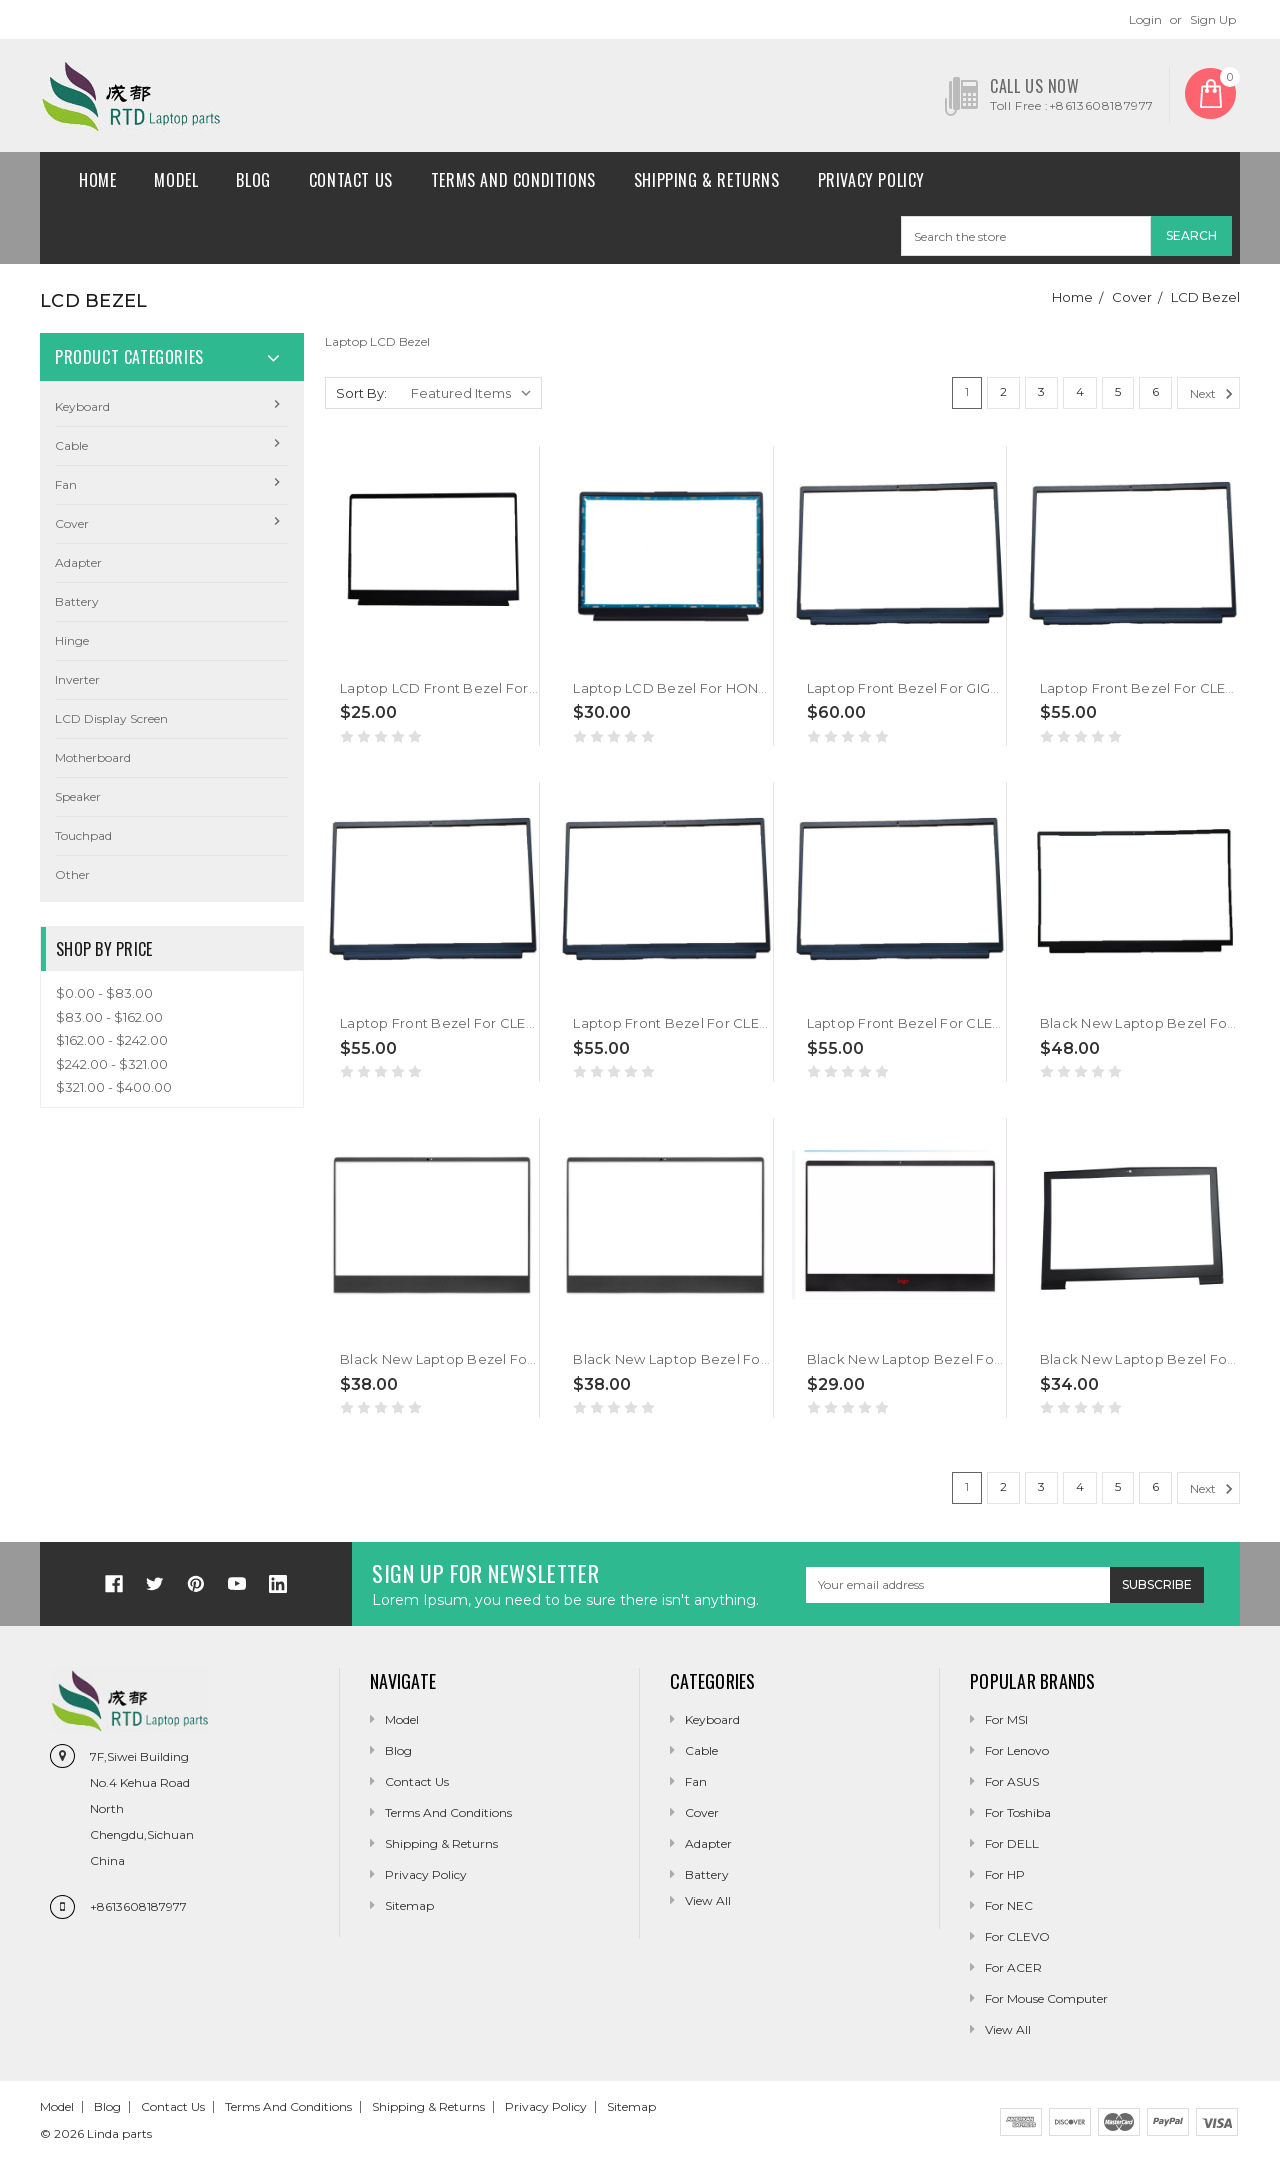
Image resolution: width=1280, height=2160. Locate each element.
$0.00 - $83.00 (104, 993)
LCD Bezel (1205, 297)
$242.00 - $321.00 (112, 1064)
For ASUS (1012, 1781)
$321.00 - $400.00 (114, 1087)
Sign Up (1213, 19)
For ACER (1013, 1967)
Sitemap (409, 1905)
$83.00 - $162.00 (109, 1017)
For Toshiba (1018, 1812)
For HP (1005, 1874)
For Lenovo (1017, 1750)
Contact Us (351, 180)
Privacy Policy (871, 180)
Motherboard (93, 757)
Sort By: (361, 393)
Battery (77, 601)
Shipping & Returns (707, 180)
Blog (253, 180)
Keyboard (82, 406)
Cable (71, 445)
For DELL (1012, 1843)
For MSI (1006, 1719)
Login (1145, 19)
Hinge (72, 640)
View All (1008, 2029)
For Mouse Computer (1046, 1998)
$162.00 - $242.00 (112, 1040)
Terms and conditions (513, 180)
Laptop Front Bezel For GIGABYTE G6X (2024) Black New (995, 688)
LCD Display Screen (111, 718)
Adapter (78, 562)
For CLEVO (1017, 1936)
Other (72, 874)
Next (1214, 394)
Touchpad (83, 835)
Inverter (77, 679)
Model (176, 180)
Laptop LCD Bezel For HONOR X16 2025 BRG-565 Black (757, 688)
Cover (1132, 297)
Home (97, 180)
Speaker (78, 796)
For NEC (1009, 1905)
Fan (66, 484)
